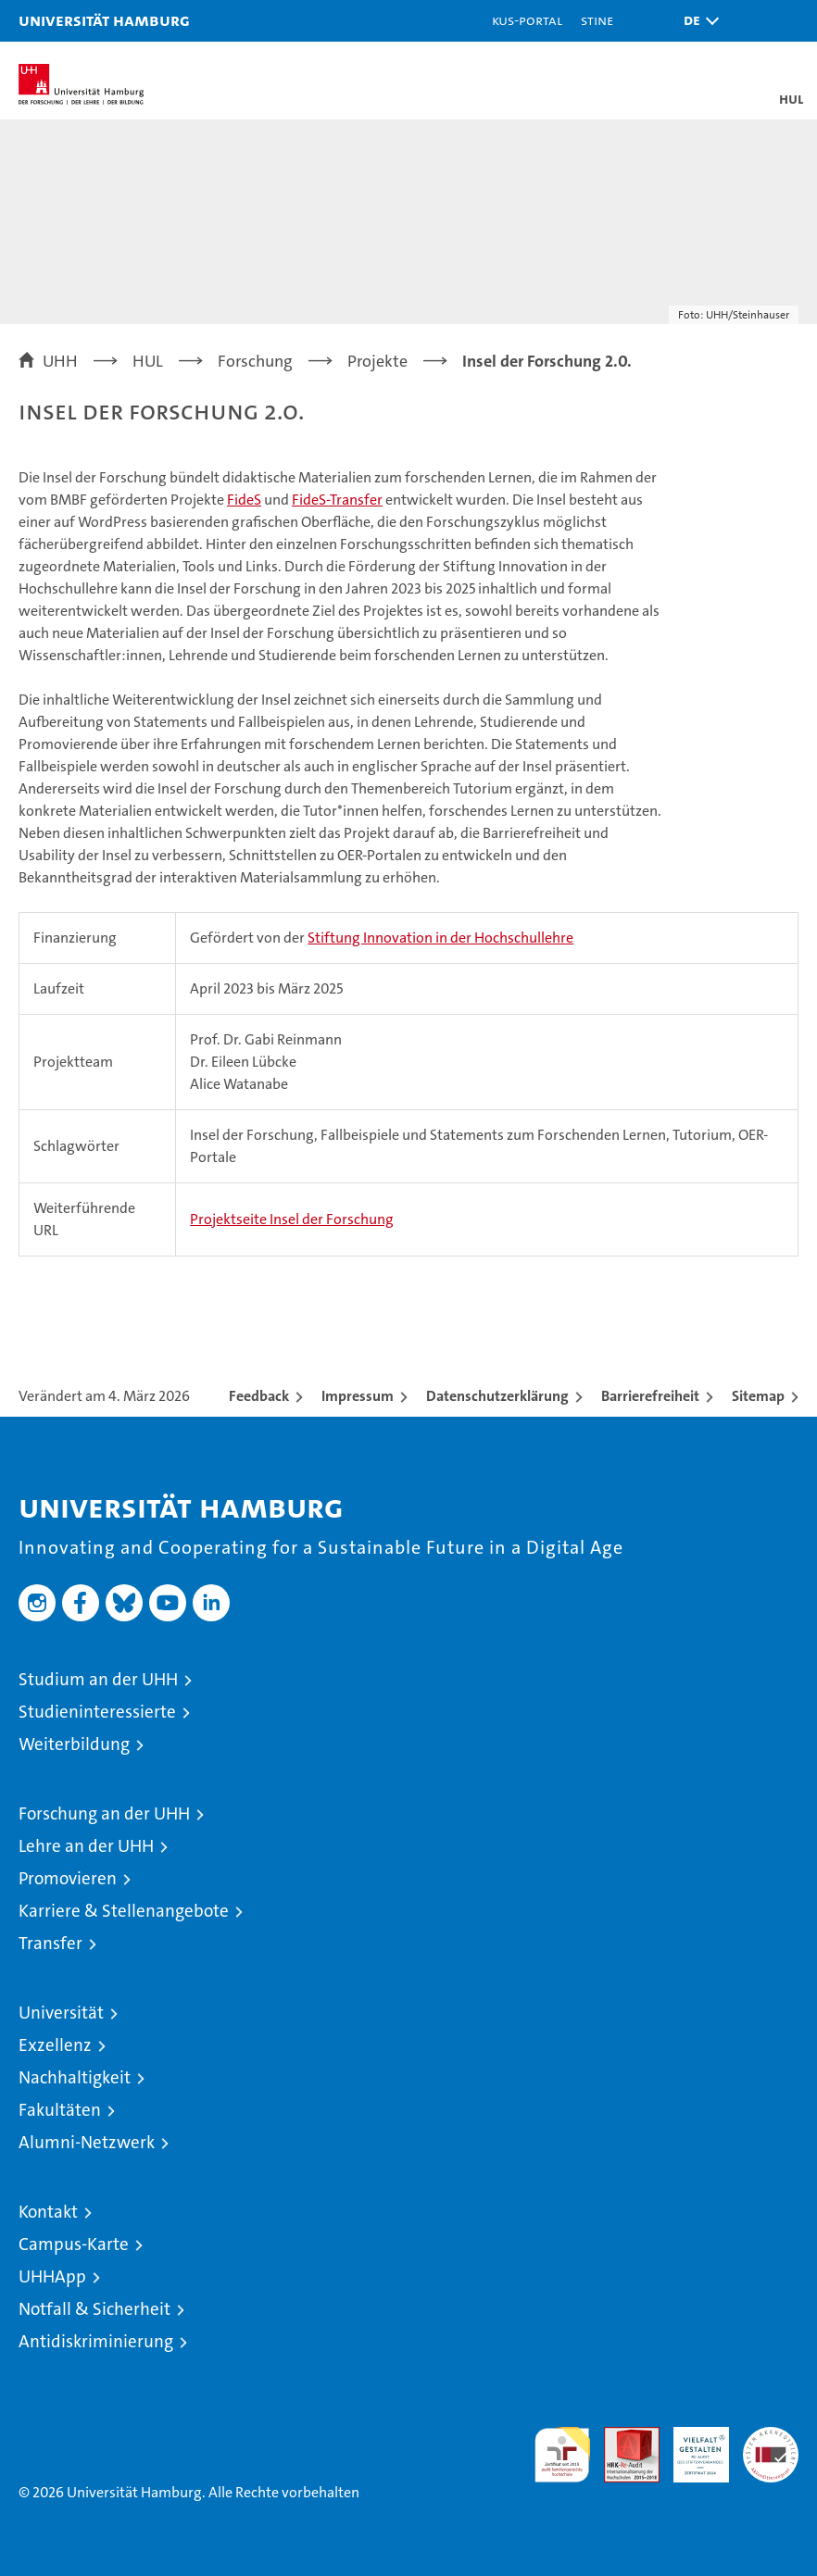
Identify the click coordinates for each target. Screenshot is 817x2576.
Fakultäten (60, 2109)
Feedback (259, 1396)
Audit (621, 2436)
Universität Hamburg (104, 19)
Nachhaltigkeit (75, 2077)
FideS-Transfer (337, 499)
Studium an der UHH (98, 1679)
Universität (61, 2012)
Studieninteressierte (97, 1711)
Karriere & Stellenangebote (124, 1910)
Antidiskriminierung (96, 2341)
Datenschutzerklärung (497, 1396)
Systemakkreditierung (770, 2436)
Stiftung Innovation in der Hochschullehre (440, 937)
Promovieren (68, 1878)
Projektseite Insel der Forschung (292, 1219)
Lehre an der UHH (86, 1845)
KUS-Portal (527, 20)
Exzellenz (55, 2045)
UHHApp (52, 2276)
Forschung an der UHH (104, 1813)
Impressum (357, 1396)
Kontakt (48, 2211)
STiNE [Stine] (597, 20)
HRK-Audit (691, 2446)
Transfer (50, 1943)
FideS (244, 499)
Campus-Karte (74, 2244)
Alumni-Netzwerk (87, 2142)
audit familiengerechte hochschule (562, 2454)
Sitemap (758, 1396)
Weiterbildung (74, 1744)
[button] (696, 21)
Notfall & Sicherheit (94, 2308)
